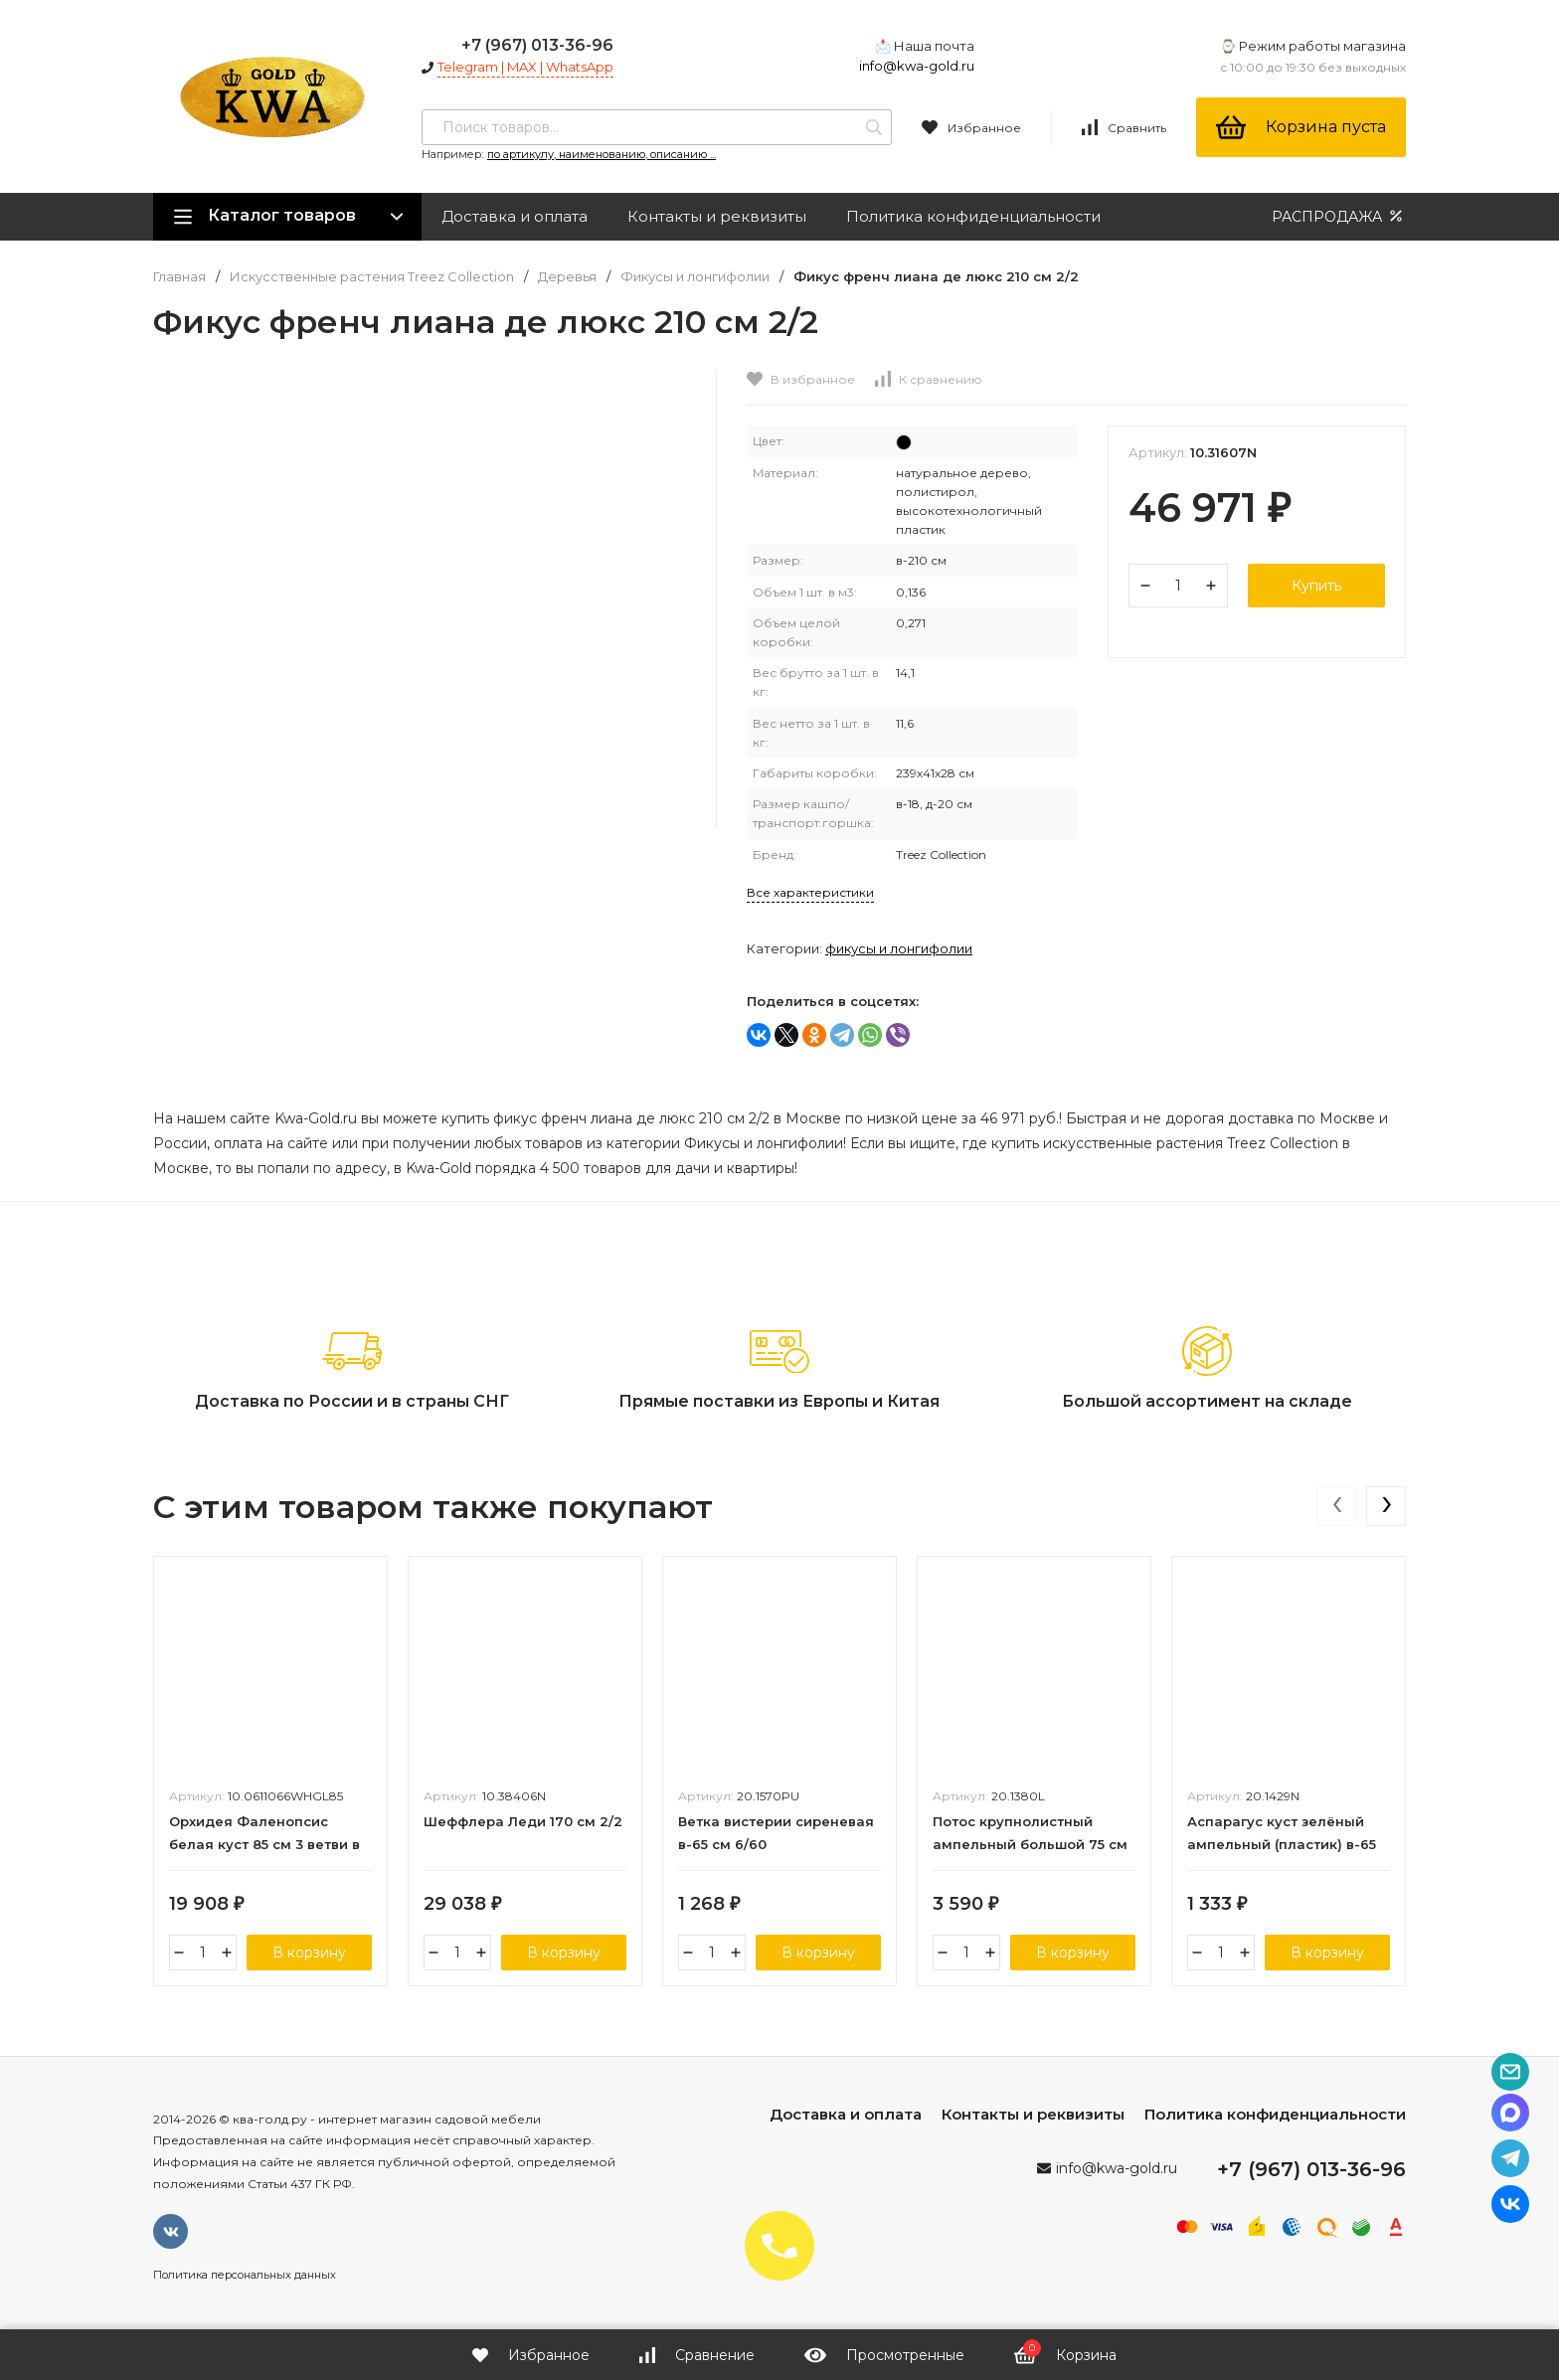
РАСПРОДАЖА (1339, 216)
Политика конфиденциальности (973, 216)
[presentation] (1336, 1506)
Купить (1316, 586)
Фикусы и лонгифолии (695, 276)
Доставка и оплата (514, 216)
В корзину (309, 1952)
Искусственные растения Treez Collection (372, 276)
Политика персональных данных (244, 2275)
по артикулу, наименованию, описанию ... (601, 154)
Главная (179, 276)
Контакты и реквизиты (716, 216)
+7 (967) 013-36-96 (537, 45)
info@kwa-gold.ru (916, 66)
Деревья (567, 276)
